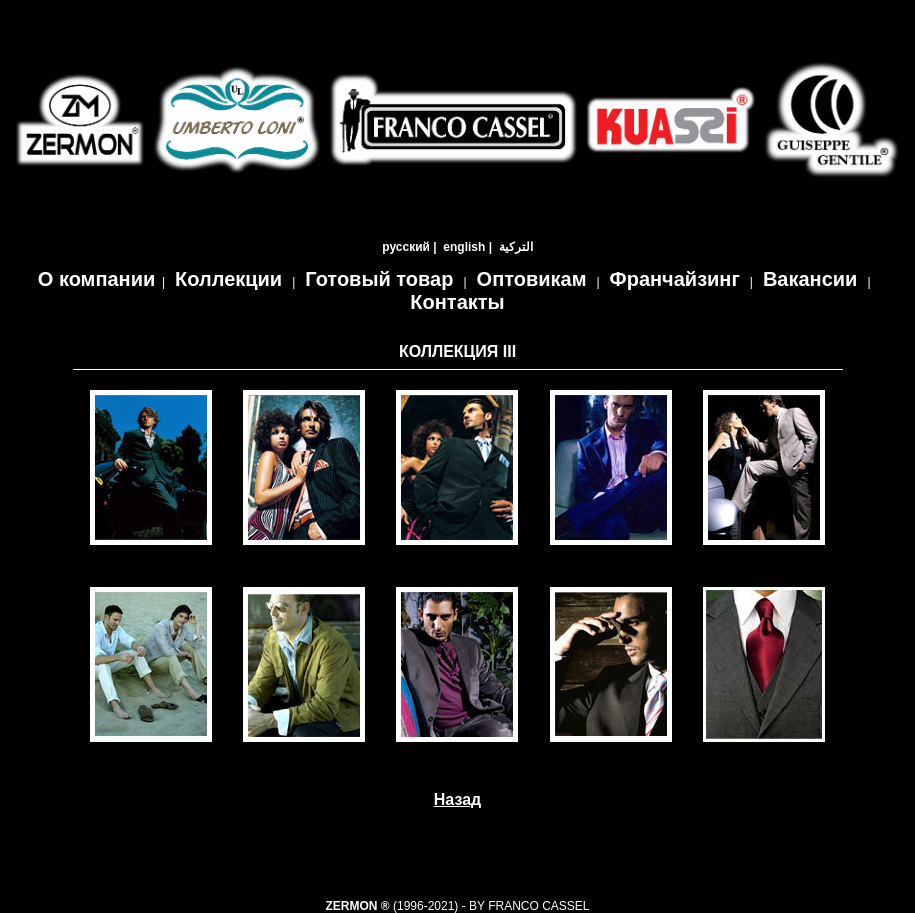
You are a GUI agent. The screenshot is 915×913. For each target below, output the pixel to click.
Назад (457, 799)
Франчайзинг (675, 279)
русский (406, 247)
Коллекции (228, 279)
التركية (516, 247)
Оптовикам (532, 279)
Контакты (457, 302)
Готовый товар (379, 279)
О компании (96, 279)
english (464, 247)
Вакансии (810, 279)
